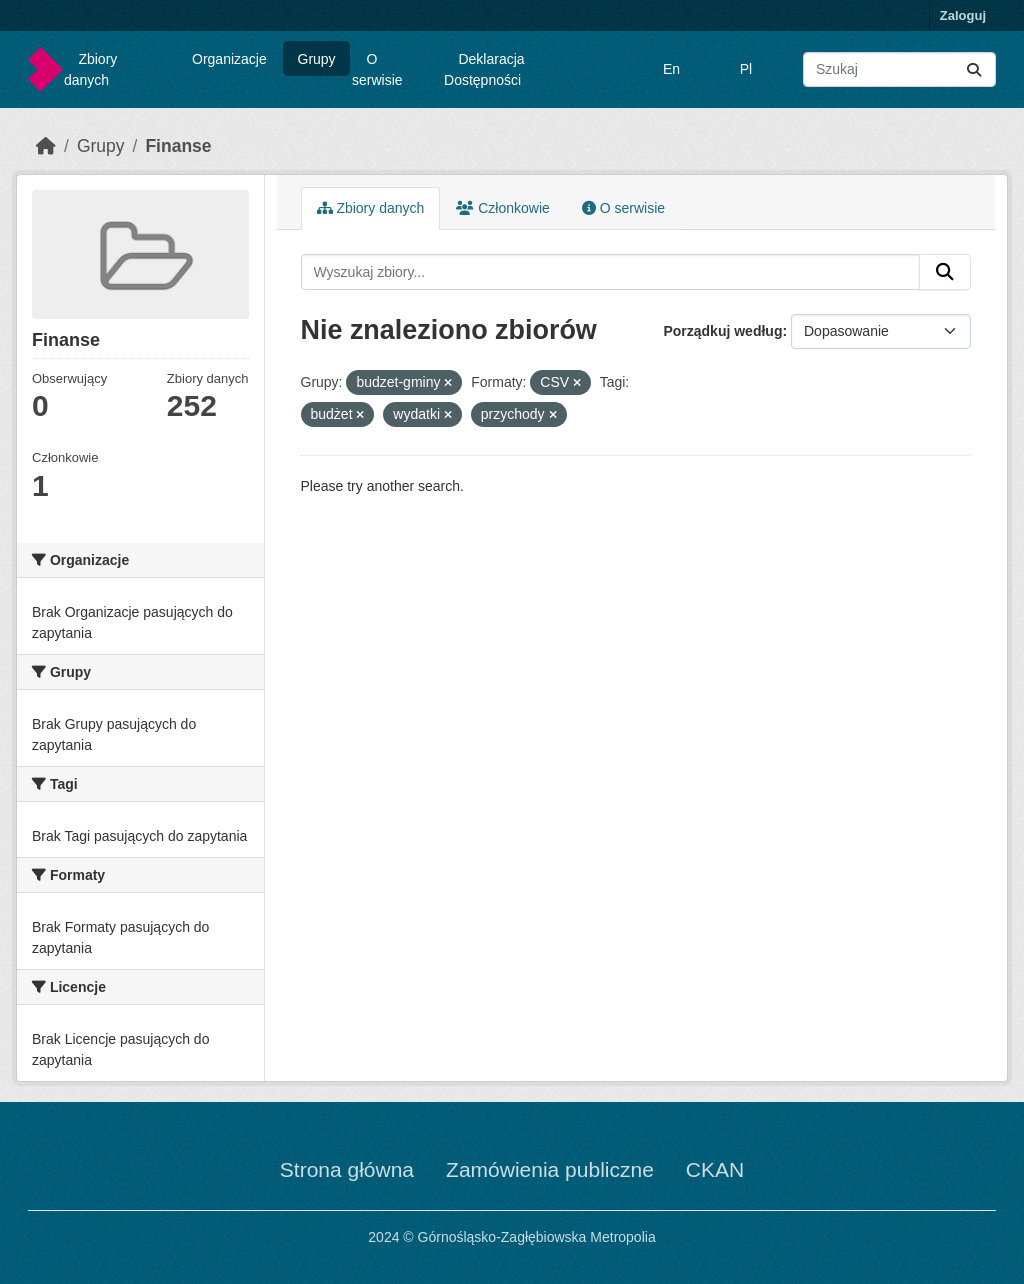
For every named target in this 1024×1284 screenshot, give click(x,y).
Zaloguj (963, 15)
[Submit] (974, 69)
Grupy (317, 59)
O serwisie (377, 69)
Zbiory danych (90, 69)
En (671, 69)
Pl (746, 69)
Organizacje (229, 59)
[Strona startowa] (46, 146)
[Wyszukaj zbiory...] (899, 69)
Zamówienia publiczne (550, 1169)
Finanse (178, 146)
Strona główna (347, 1169)
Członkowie (502, 208)
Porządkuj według (722, 331)
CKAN (715, 1169)
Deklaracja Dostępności (484, 69)
